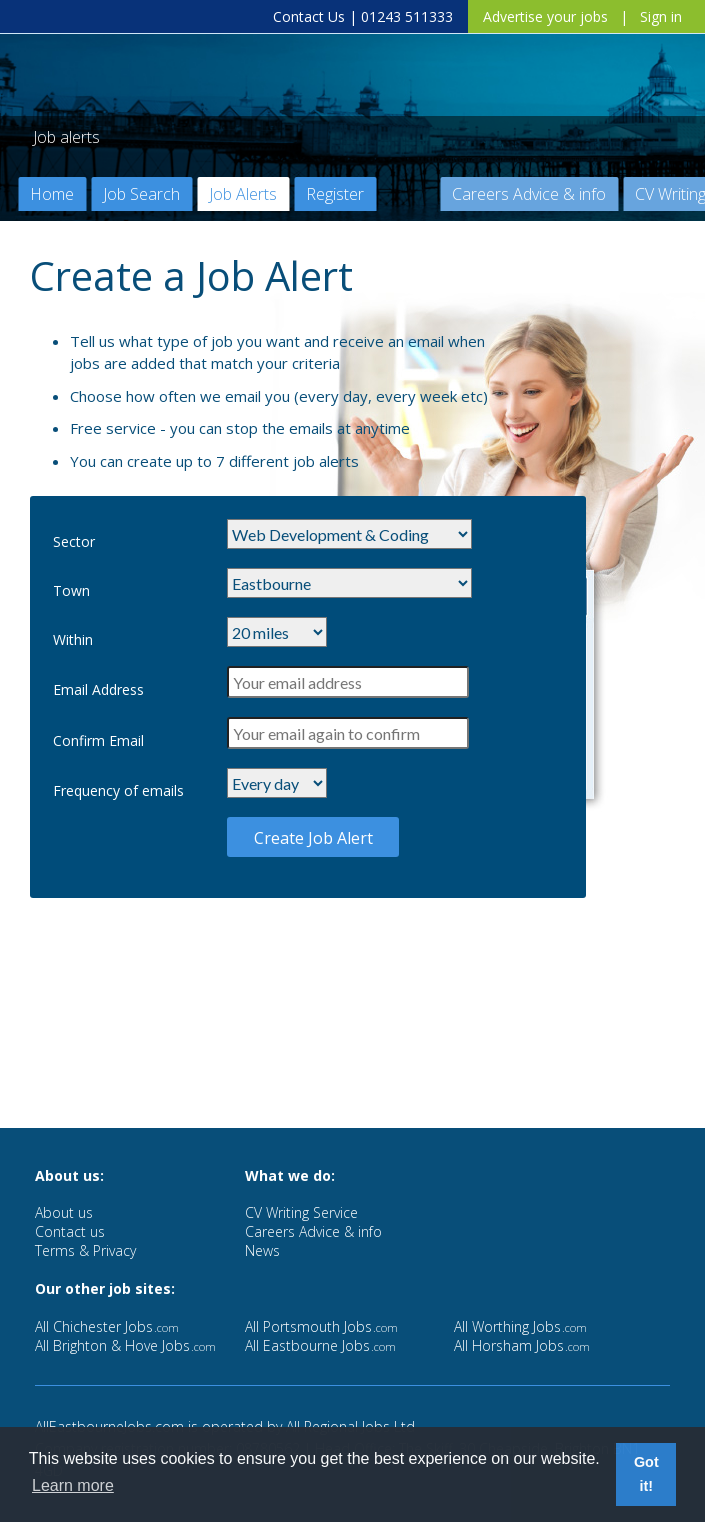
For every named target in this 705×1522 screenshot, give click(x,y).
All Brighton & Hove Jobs (125, 1345)
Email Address (98, 689)
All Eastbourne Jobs (320, 1345)
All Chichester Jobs (107, 1326)
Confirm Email (98, 740)
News (262, 1250)
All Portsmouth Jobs (321, 1326)
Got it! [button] (646, 1474)
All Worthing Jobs (520, 1326)
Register (335, 194)
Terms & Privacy (85, 1250)
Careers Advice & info (529, 194)
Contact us (70, 1231)
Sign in (661, 16)
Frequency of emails (118, 790)
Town (71, 590)
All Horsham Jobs (522, 1345)
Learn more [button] (73, 1485)
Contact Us (309, 16)
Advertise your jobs (545, 16)
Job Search (141, 194)
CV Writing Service (301, 1212)
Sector (74, 541)
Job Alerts (243, 194)
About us (64, 1212)
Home (52, 194)
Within (73, 639)
